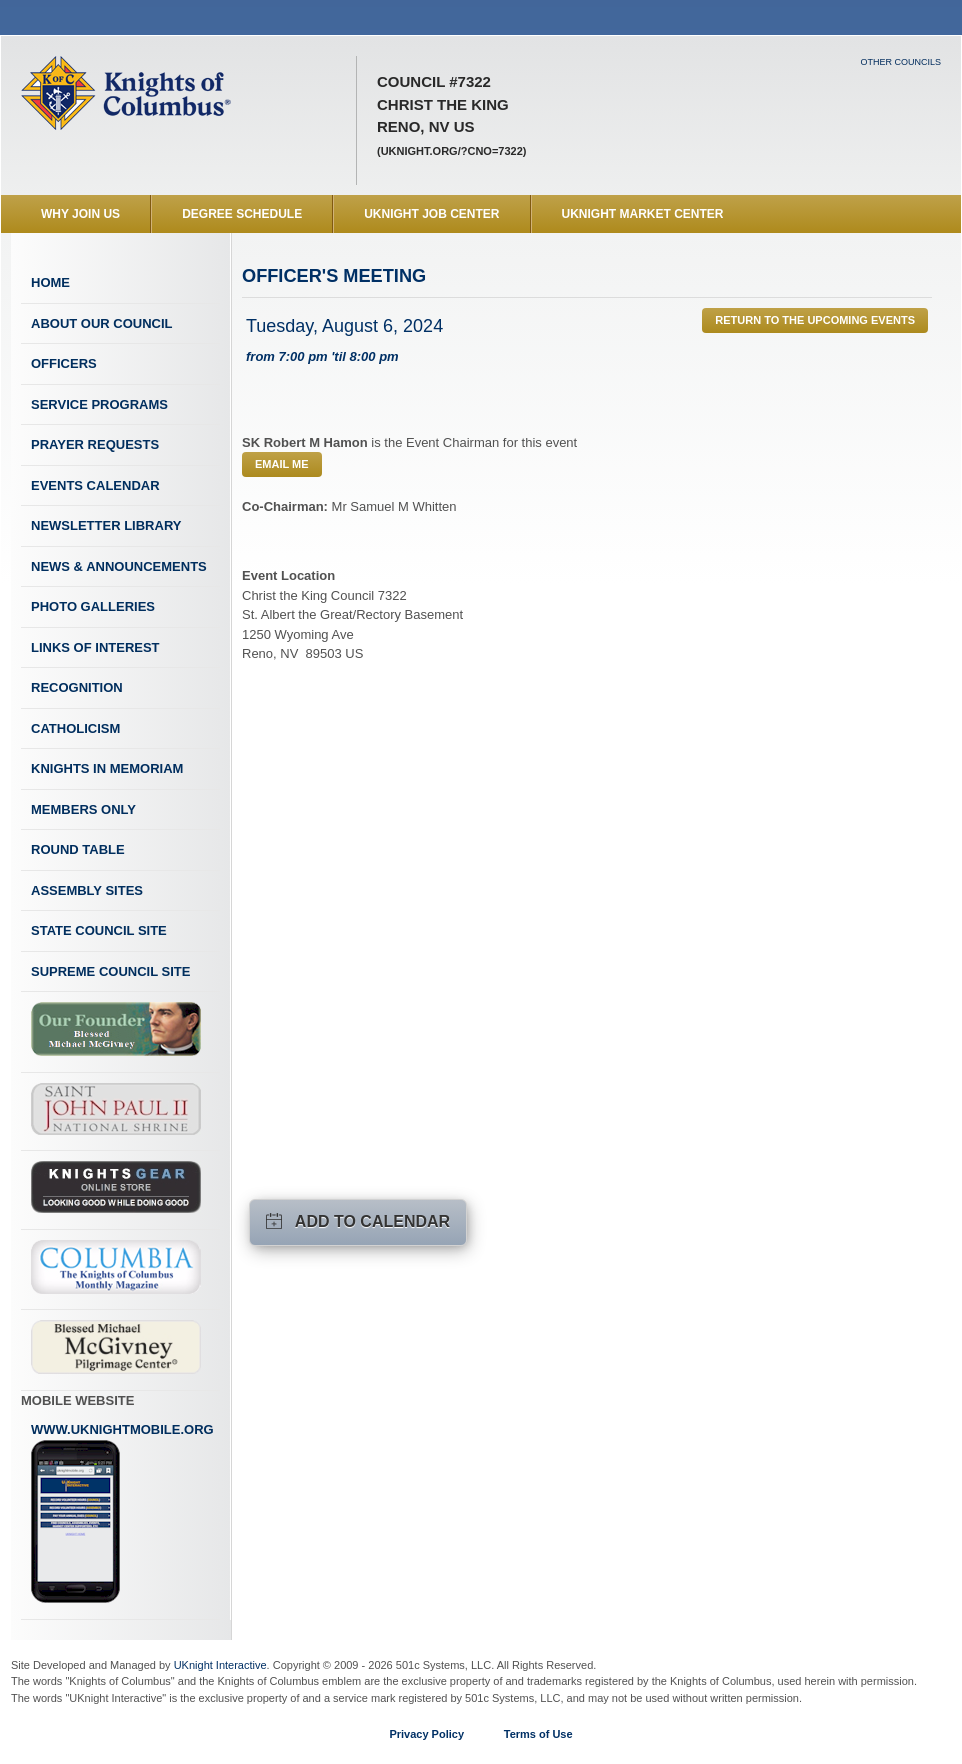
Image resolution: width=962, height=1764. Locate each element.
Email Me (282, 464)
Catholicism (75, 728)
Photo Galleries (93, 606)
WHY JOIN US (80, 214)
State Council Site (99, 930)
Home (50, 282)
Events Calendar (95, 485)
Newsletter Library (106, 525)
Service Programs (99, 404)
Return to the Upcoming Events (815, 320)
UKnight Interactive (220, 1665)
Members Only (83, 809)
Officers (64, 363)
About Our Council (102, 323)
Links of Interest (95, 647)
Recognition (77, 687)
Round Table (78, 849)
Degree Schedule (242, 214)
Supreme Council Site (110, 971)
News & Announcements (119, 566)
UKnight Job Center (431, 214)
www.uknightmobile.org (122, 1513)
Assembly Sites (87, 890)
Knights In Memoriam (107, 768)
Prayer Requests (95, 444)
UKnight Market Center (643, 214)
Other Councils (900, 62)
